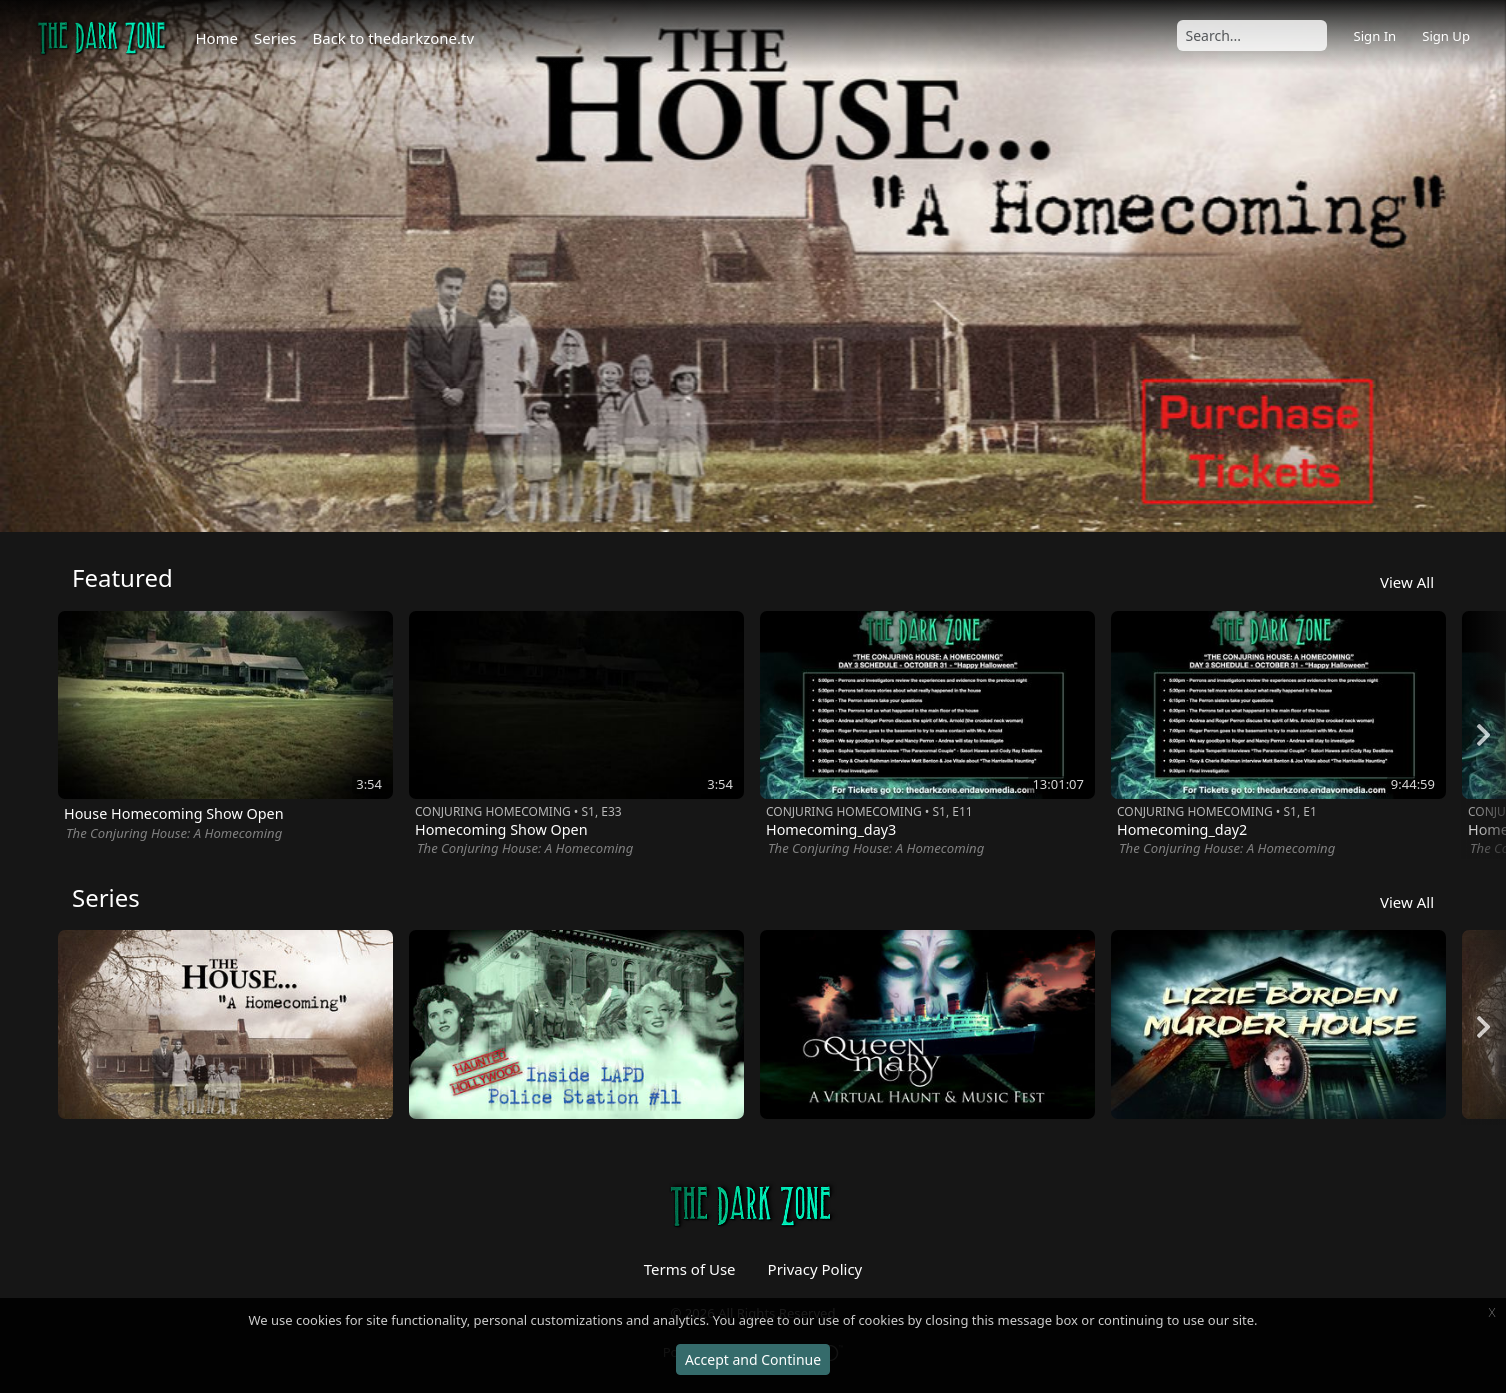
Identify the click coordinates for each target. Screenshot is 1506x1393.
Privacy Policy (815, 1269)
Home (216, 38)
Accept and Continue (753, 1359)
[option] (753, 266)
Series (275, 38)
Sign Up (1446, 36)
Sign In (1374, 36)
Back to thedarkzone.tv (394, 38)
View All (1407, 582)
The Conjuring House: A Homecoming (174, 833)
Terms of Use (690, 1269)
